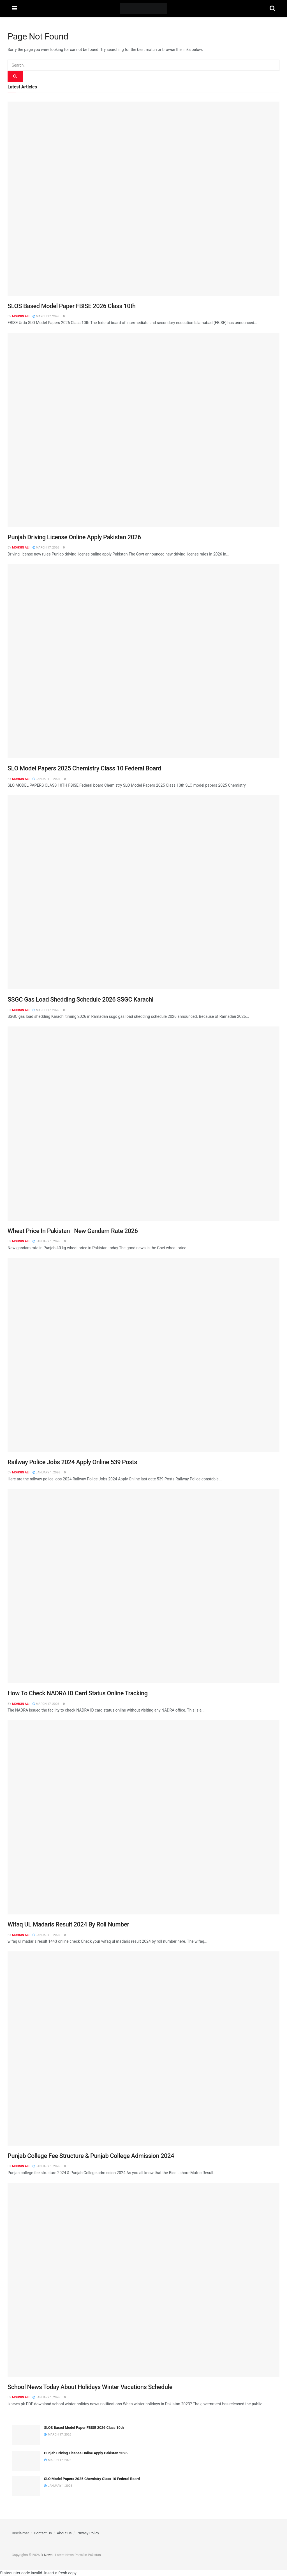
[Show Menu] (14, 8)
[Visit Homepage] (143, 8)
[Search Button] (272, 8)
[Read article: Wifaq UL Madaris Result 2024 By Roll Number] (143, 1817)
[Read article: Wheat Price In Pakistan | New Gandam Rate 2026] (143, 1123)
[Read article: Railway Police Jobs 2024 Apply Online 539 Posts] (143, 1355)
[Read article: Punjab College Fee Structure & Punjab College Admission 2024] (143, 2048)
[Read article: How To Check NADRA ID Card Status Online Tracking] (143, 1586)
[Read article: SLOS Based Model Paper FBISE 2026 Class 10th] (143, 199)
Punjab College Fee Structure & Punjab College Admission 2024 (91, 2155)
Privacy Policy (88, 2533)
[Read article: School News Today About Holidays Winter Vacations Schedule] (143, 2280)
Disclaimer (20, 2533)
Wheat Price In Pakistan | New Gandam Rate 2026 (73, 1230)
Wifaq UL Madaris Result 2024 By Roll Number (68, 1924)
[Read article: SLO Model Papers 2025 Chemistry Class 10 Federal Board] (143, 661)
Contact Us (43, 2533)
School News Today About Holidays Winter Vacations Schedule (90, 2386)
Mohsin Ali (20, 316)
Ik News (46, 2555)
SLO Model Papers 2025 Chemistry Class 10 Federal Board (84, 768)
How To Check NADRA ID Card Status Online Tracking (78, 1693)
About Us (64, 2533)
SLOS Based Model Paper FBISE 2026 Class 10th (72, 306)
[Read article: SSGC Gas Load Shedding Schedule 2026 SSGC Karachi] (143, 892)
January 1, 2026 (46, 779)
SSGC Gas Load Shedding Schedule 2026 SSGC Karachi (80, 999)
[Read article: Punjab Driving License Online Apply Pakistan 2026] (143, 430)
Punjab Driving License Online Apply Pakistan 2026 (74, 537)
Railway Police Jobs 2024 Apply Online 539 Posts (72, 1462)
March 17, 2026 (46, 316)
